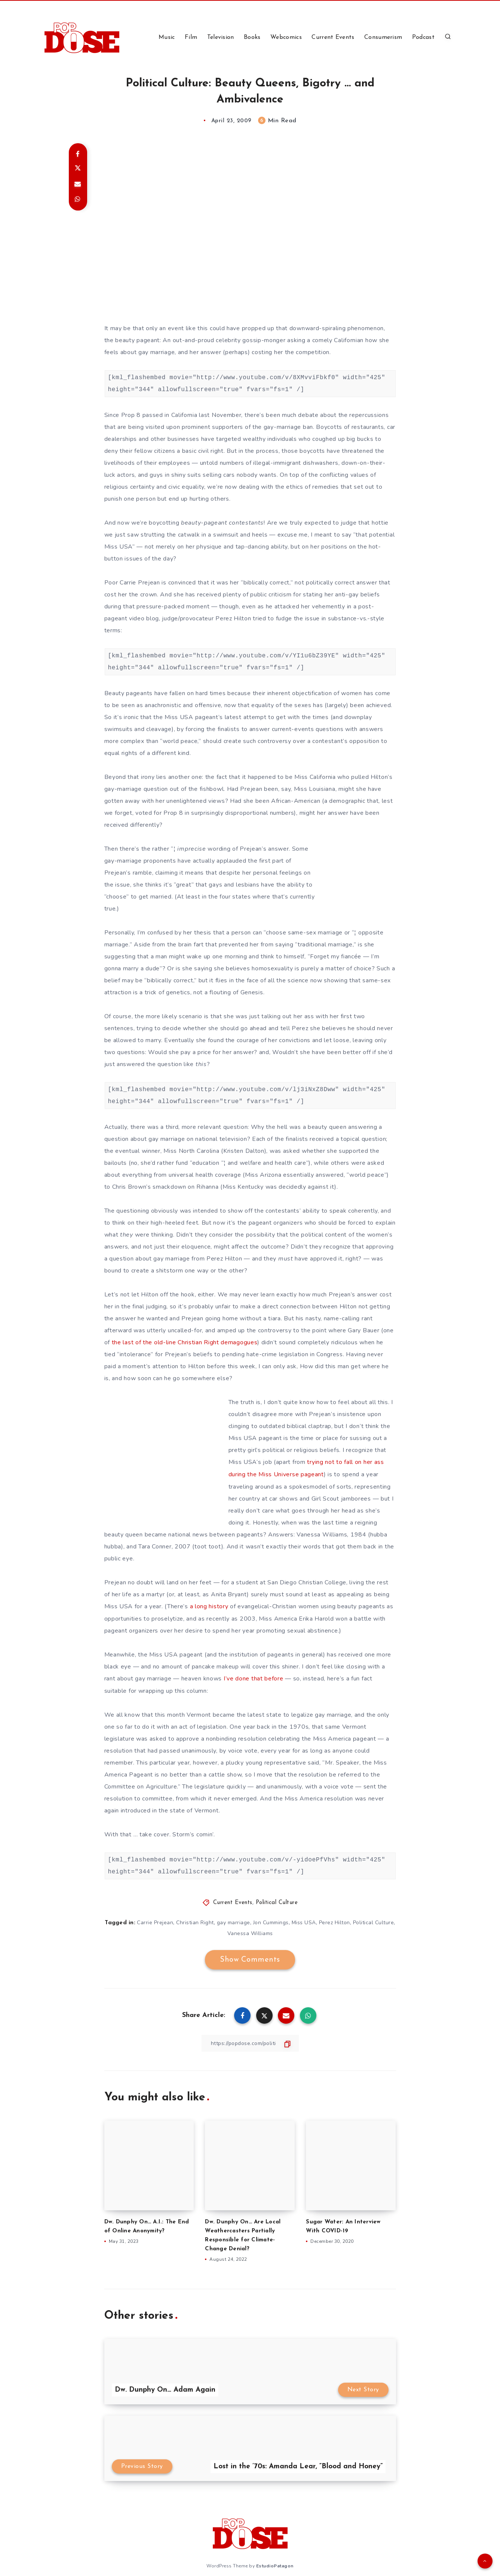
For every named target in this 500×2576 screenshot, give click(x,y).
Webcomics (286, 37)
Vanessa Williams (250, 1931)
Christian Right (195, 1921)
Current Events (333, 37)
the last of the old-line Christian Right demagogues (185, 1342)
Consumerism (383, 37)
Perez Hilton (334, 1921)
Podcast (423, 37)
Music (167, 37)
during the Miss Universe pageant (276, 1474)
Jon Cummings (271, 1921)
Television (220, 37)
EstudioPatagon (275, 2564)
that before (268, 1677)
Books (252, 37)
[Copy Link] (250, 2041)
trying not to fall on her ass (345, 1462)
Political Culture (277, 1901)
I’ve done (236, 1677)
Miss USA (304, 1921)
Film (191, 37)
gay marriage (233, 1921)
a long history (209, 1606)
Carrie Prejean (155, 1921)
